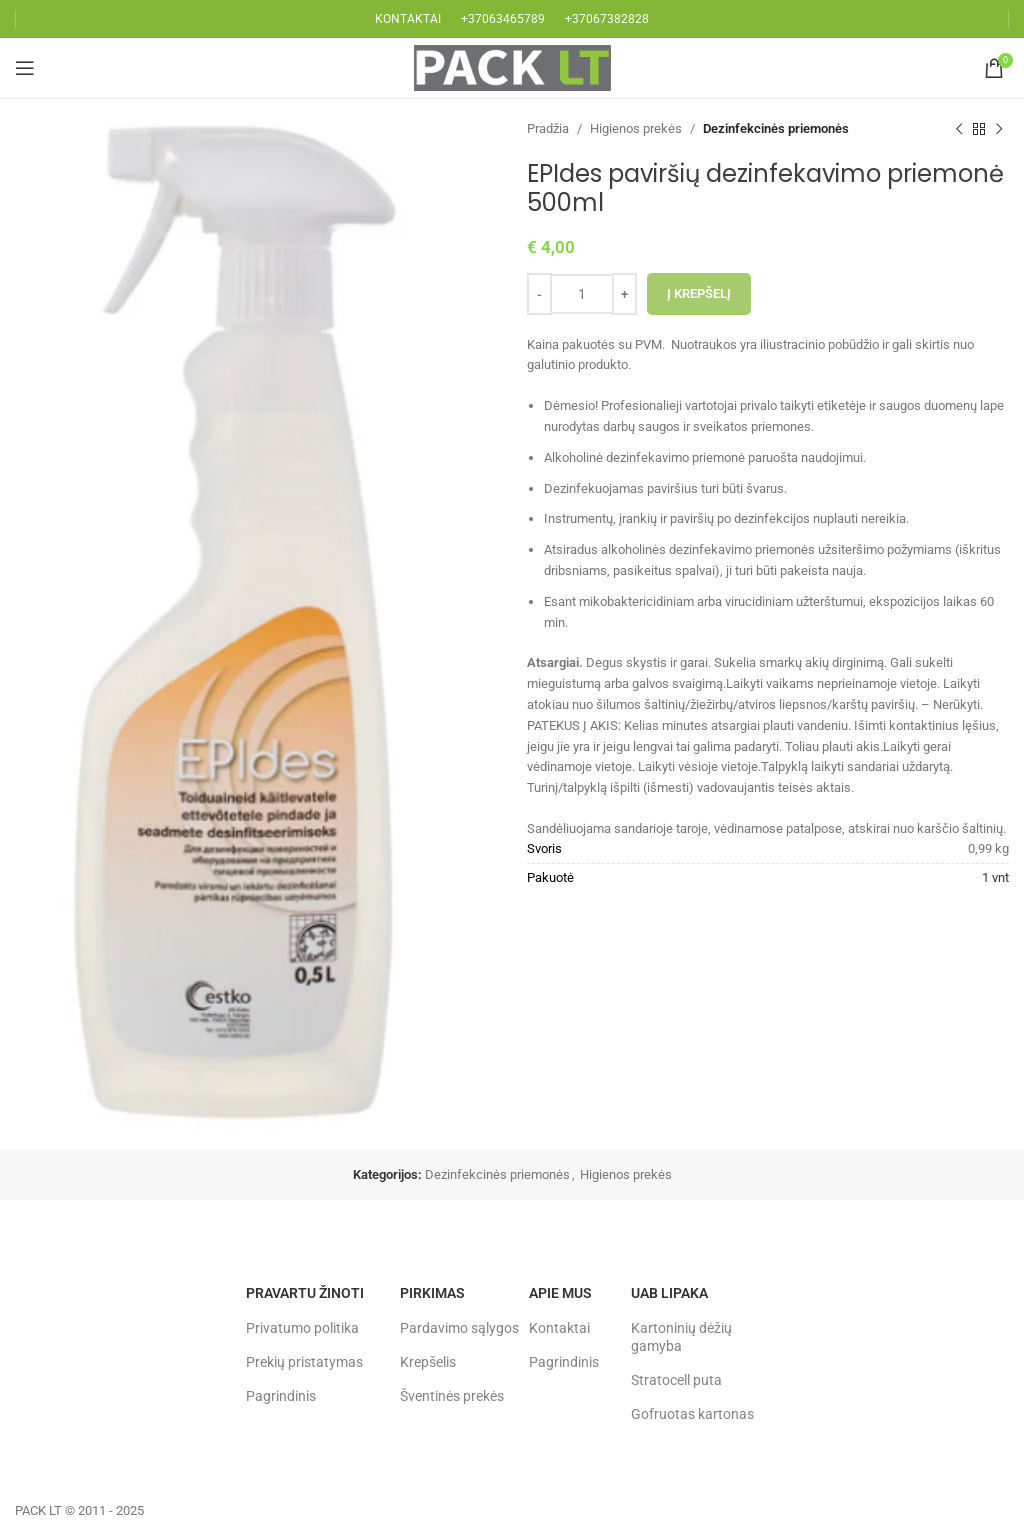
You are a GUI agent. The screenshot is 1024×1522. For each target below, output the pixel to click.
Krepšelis (428, 1362)
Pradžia (548, 128)
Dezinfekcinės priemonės (776, 128)
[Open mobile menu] (25, 68)
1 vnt (995, 877)
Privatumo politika (302, 1328)
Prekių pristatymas (304, 1362)
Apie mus (560, 1293)
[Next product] (999, 129)
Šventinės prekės (452, 1396)
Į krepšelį (699, 293)
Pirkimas (432, 1293)
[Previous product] (959, 129)
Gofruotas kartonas (692, 1414)
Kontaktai (559, 1328)
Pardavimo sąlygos (459, 1328)
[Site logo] (512, 66)
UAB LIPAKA (669, 1293)
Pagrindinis (281, 1396)
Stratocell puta (676, 1380)
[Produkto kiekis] (582, 294)
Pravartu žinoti (305, 1293)
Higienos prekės (636, 128)
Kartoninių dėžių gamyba (681, 1337)
